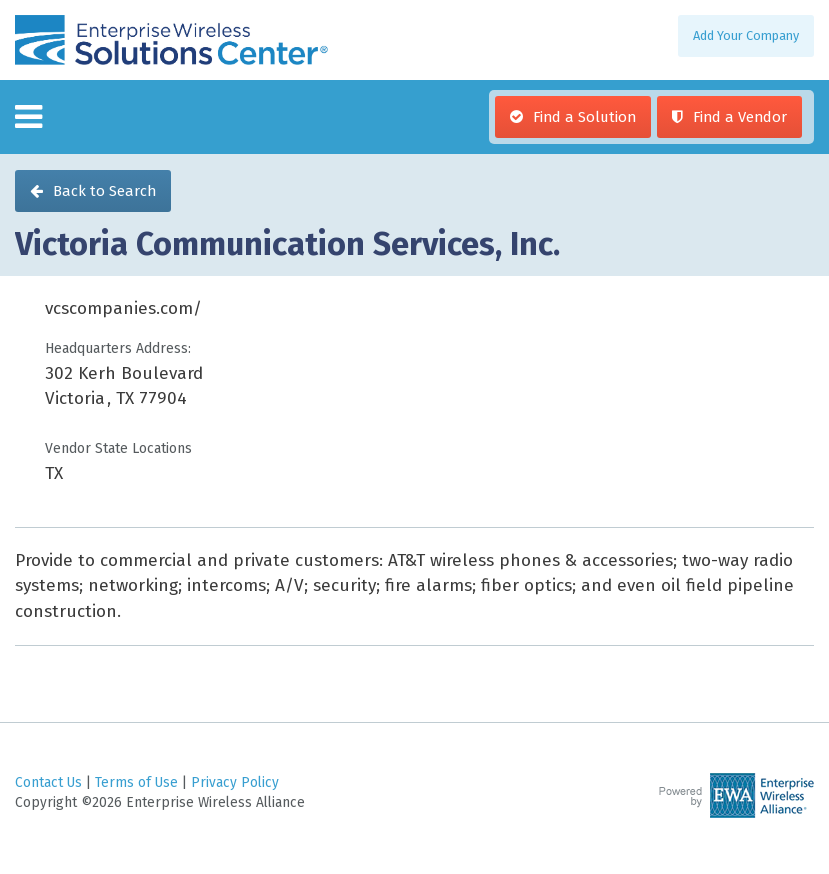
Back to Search (104, 191)
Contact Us (48, 782)
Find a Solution (584, 117)
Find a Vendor (740, 117)
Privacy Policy (235, 782)
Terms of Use (136, 782)
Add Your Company (746, 35)
